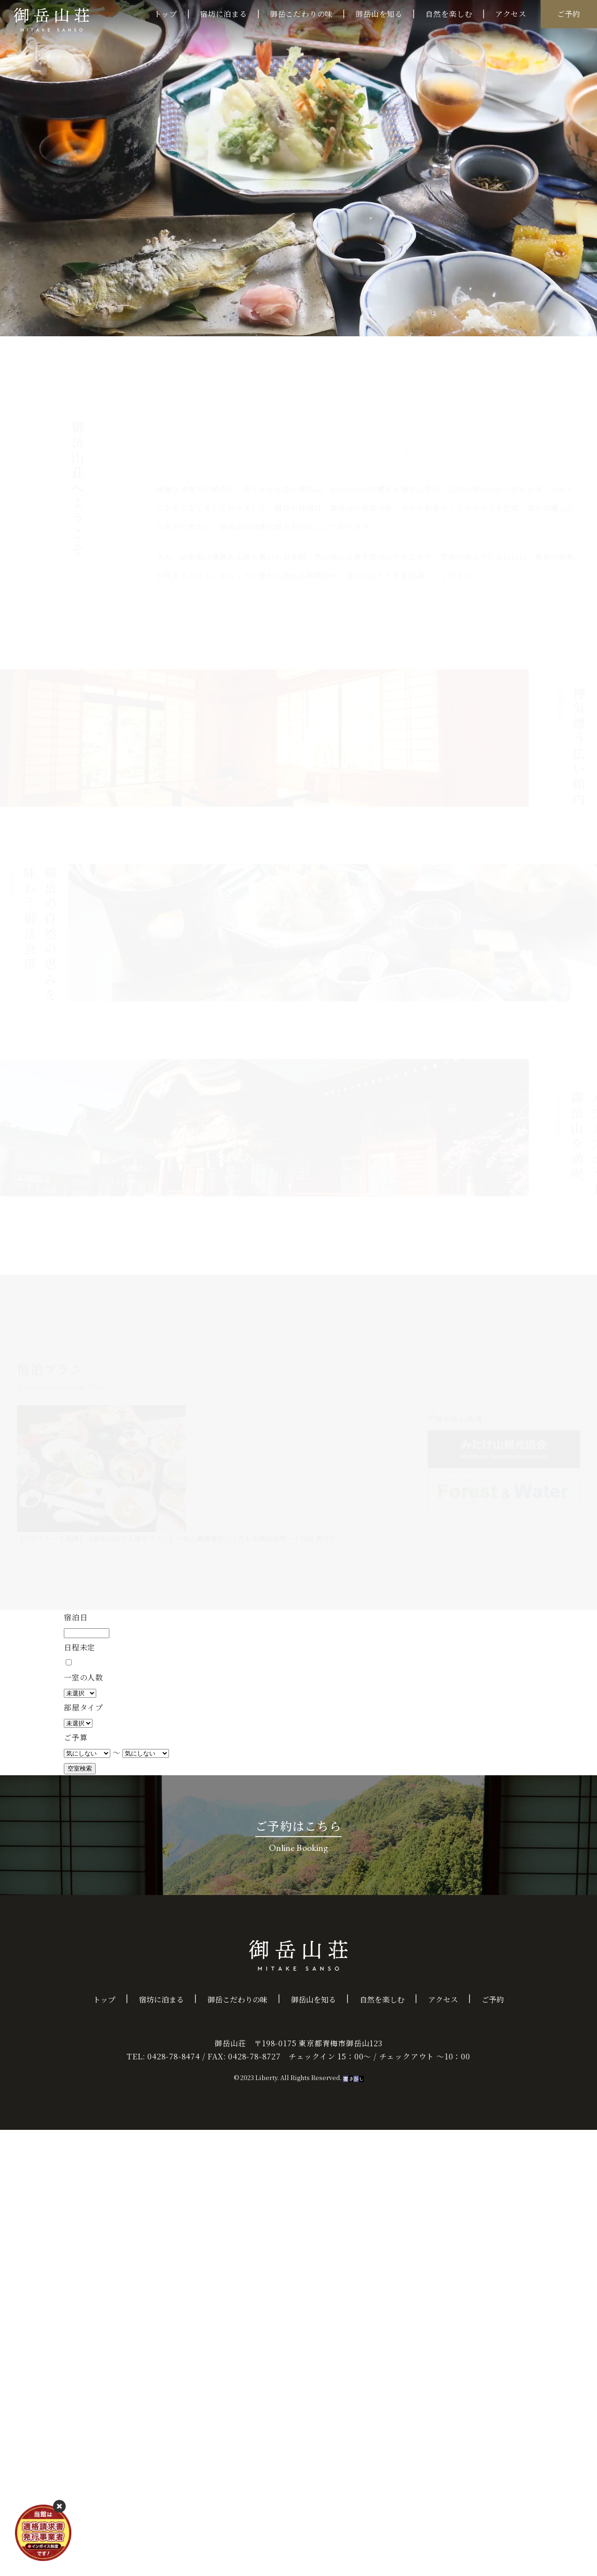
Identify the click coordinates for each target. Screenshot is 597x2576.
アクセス (511, 14)
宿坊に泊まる (223, 14)
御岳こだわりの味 (301, 14)
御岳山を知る (379, 14)
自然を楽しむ (449, 14)
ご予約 (569, 13)
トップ (165, 14)
